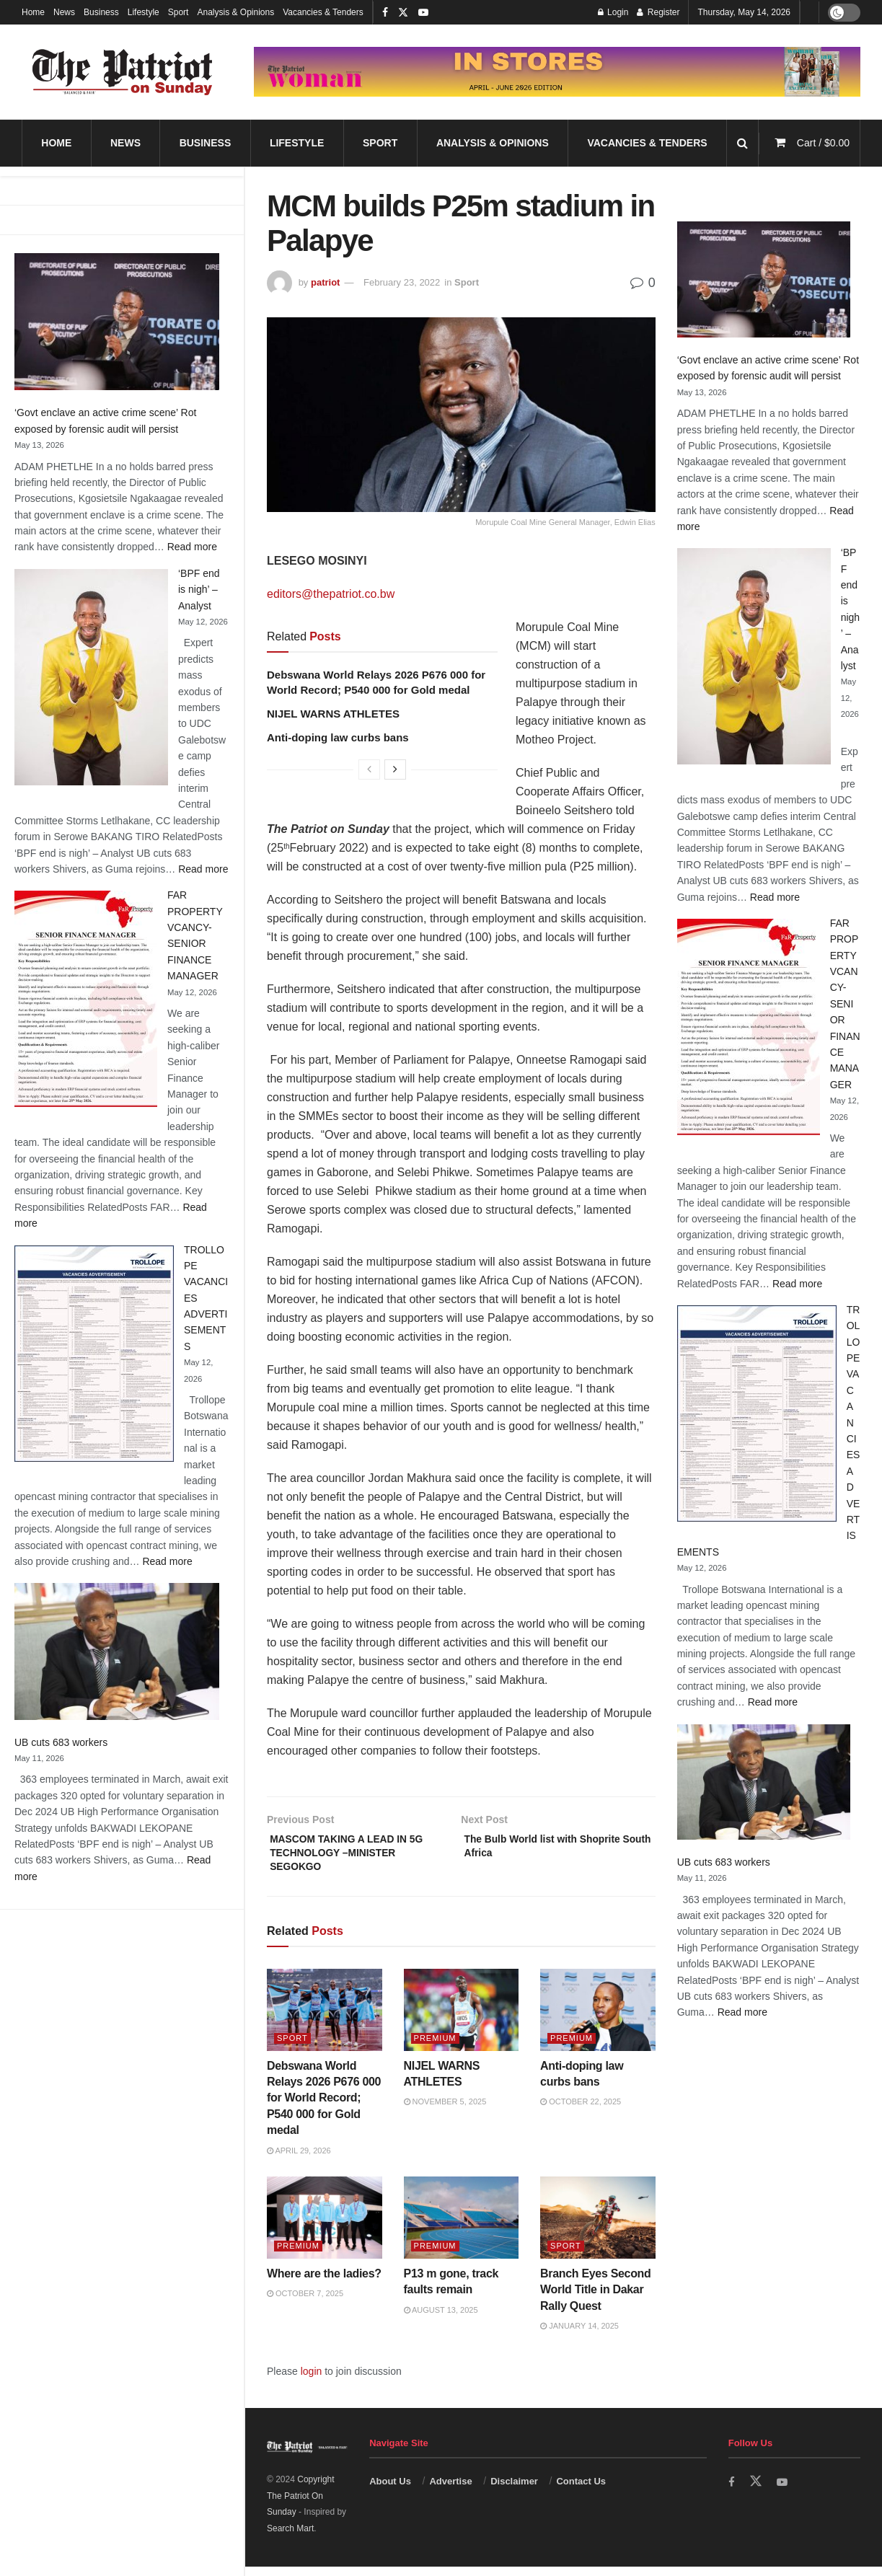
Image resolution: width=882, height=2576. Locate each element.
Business (101, 12)
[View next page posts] (395, 769)
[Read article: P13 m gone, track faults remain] (461, 2227)
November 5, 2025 (445, 2111)
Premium (435, 2047)
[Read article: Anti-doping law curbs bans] (598, 2019)
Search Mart (290, 2538)
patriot (325, 282)
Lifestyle (143, 12)
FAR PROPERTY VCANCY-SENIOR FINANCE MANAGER (845, 1003)
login (311, 2380)
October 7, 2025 (305, 2303)
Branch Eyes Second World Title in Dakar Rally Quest (595, 2299)
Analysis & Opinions (235, 12)
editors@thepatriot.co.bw (330, 594)
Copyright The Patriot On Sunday (301, 2505)
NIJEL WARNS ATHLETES (333, 713)
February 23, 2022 (401, 282)
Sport (178, 12)
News (64, 12)
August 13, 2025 (441, 2319)
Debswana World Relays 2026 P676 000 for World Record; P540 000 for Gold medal (324, 2107)
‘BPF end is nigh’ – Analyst (199, 590)
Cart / (823, 143)
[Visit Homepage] (123, 72)
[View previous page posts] (369, 769)
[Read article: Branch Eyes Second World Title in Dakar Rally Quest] (598, 2227)
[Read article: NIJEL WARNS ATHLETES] (461, 2019)
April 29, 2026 (299, 2160)
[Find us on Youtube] (783, 2491)
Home (33, 12)
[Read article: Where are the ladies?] (324, 2227)
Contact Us (581, 2490)
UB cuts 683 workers (60, 1742)
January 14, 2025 (579, 2335)
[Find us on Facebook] (732, 2491)
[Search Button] (742, 143)
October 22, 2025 (580, 2111)
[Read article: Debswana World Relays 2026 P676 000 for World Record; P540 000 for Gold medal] (324, 2019)
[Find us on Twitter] (756, 2491)
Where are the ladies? (324, 2283)
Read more (192, 546)
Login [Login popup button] (613, 12)
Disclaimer (514, 2490)
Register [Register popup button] (658, 12)
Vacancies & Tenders (323, 12)
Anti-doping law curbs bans (339, 737)
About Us (390, 2490)
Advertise (450, 2490)
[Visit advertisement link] (557, 72)
